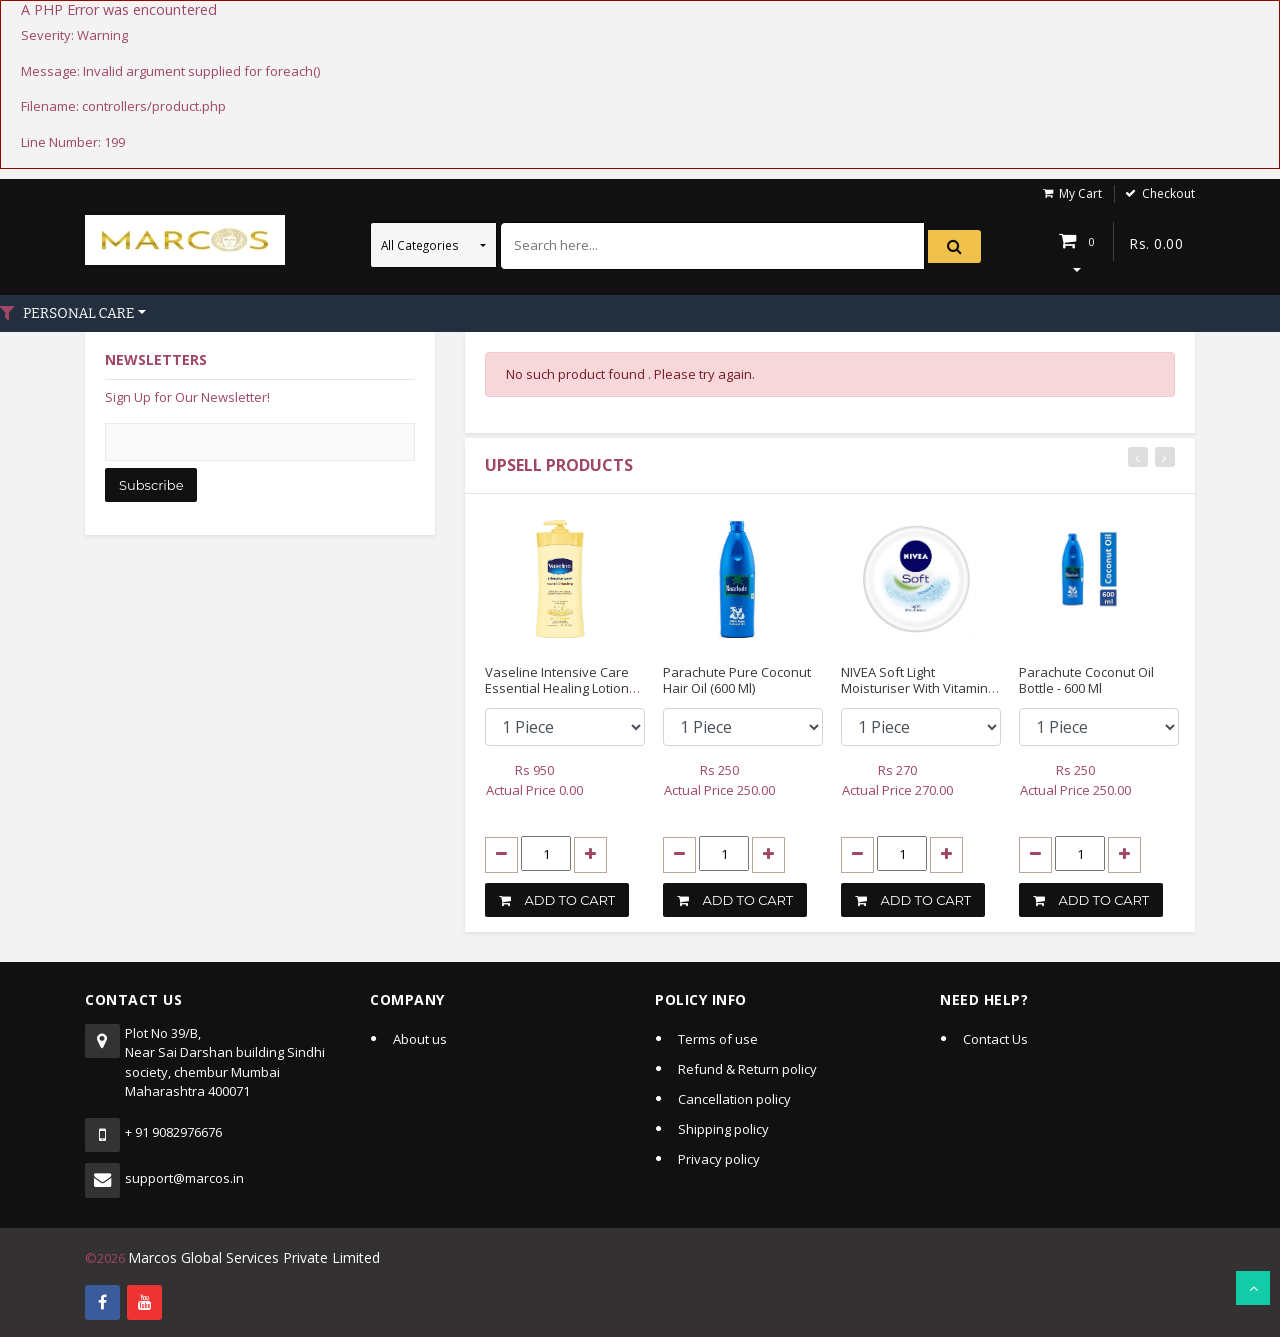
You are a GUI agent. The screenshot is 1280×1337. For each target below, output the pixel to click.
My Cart (1080, 193)
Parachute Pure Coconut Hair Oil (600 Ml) (737, 680)
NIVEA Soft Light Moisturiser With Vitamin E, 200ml (921, 688)
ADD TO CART (557, 899)
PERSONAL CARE (77, 313)
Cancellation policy (734, 1098)
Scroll (1253, 1288)
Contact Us (995, 1038)
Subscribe (151, 485)
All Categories (421, 245)
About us (420, 1038)
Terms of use (718, 1038)
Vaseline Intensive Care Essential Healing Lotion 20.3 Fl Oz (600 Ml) (557, 688)
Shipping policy (723, 1128)
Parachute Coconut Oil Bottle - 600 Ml (1086, 680)
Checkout (1168, 193)
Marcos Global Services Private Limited (245, 1256)
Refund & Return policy (747, 1068)
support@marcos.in (184, 1177)
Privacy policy (719, 1158)
